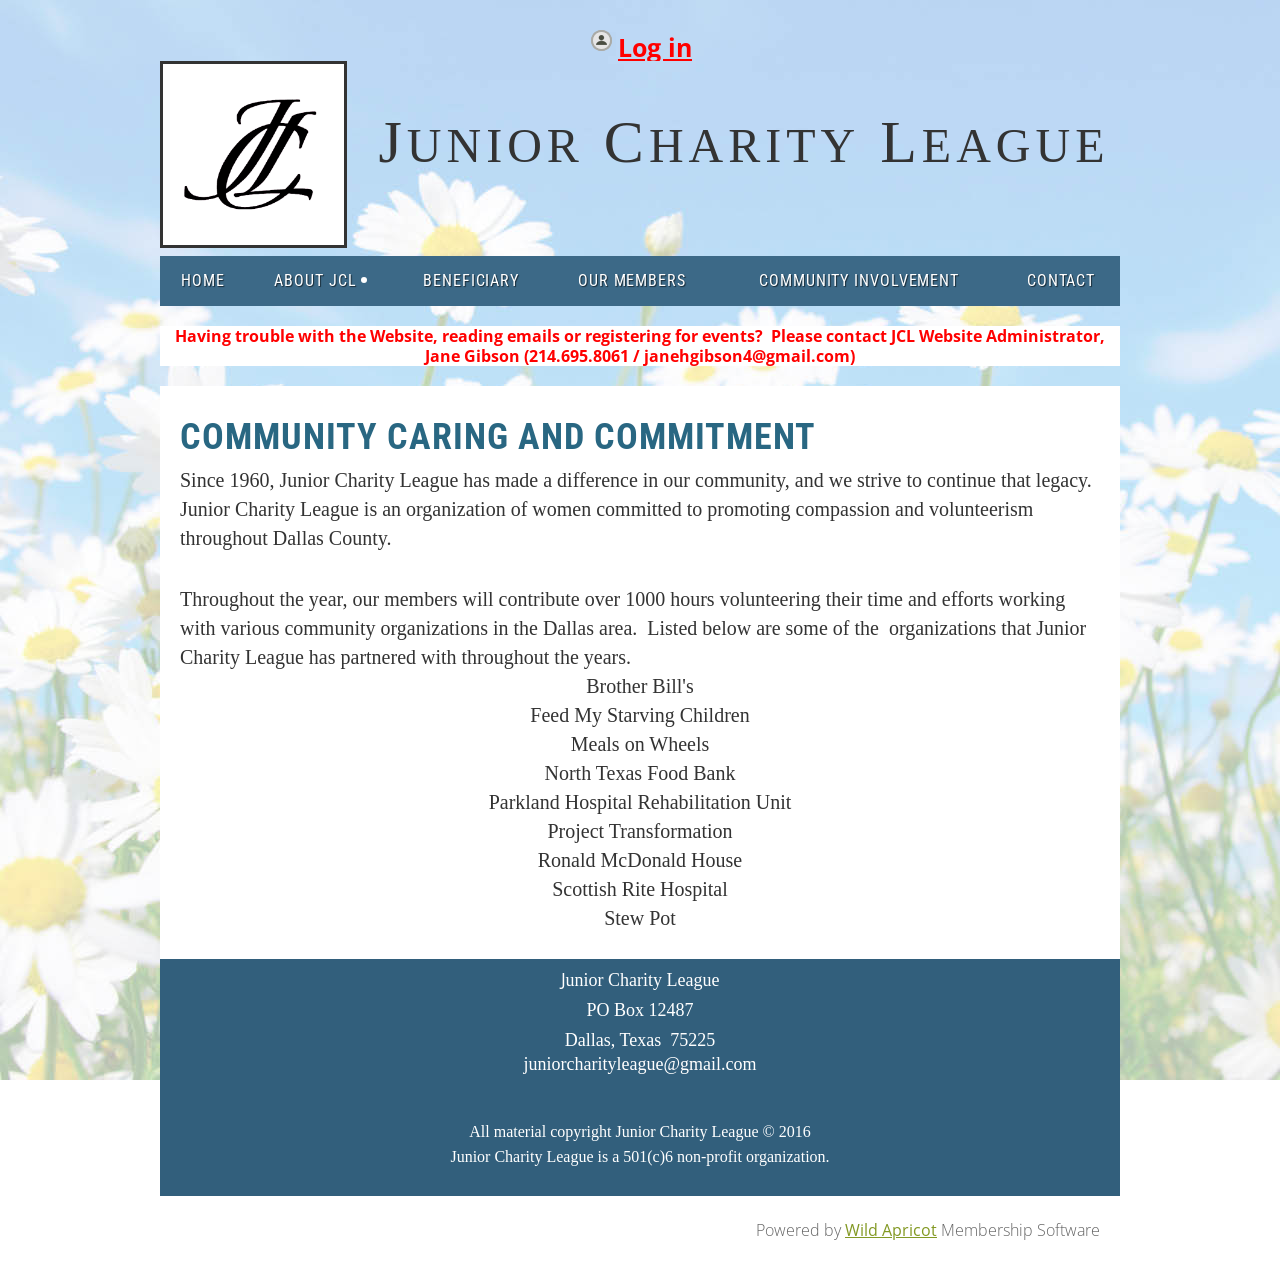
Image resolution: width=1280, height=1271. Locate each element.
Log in (655, 42)
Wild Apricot (891, 1230)
